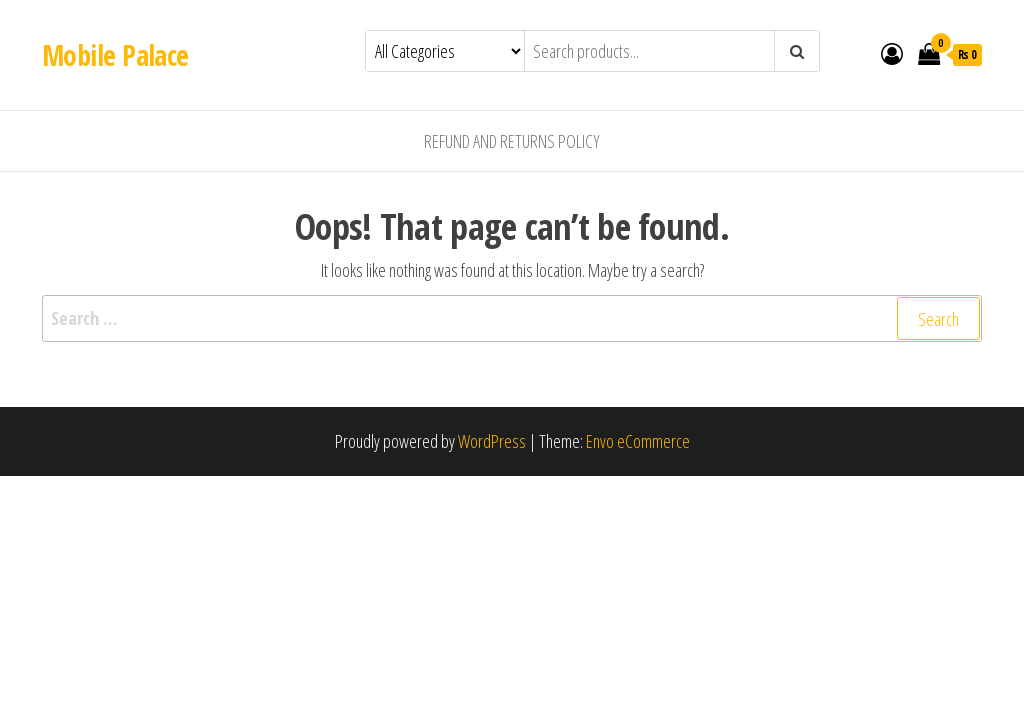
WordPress (492, 441)
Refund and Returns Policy (512, 141)
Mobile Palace (115, 55)
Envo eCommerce (638, 441)
